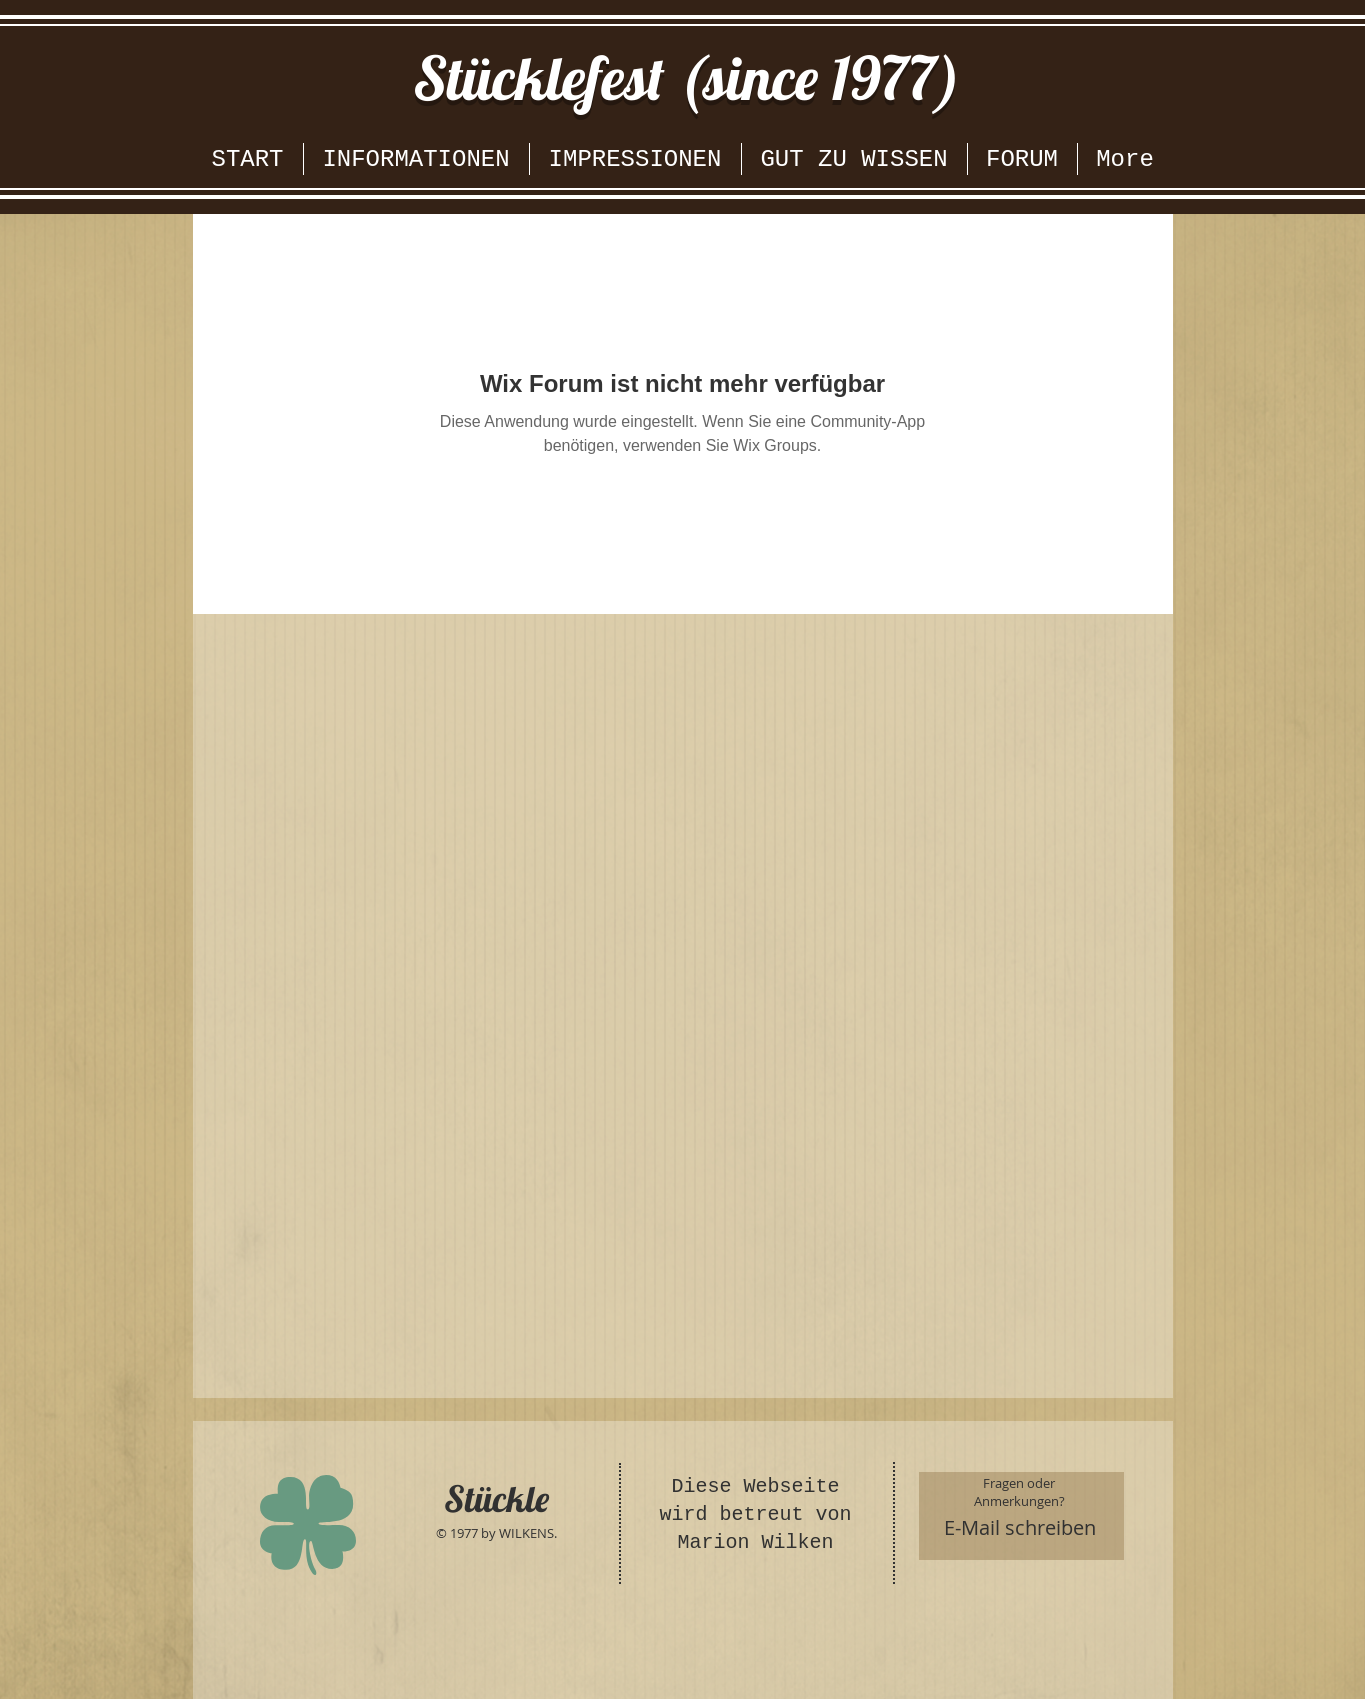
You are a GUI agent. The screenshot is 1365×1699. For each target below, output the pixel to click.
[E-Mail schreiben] (1020, 1528)
